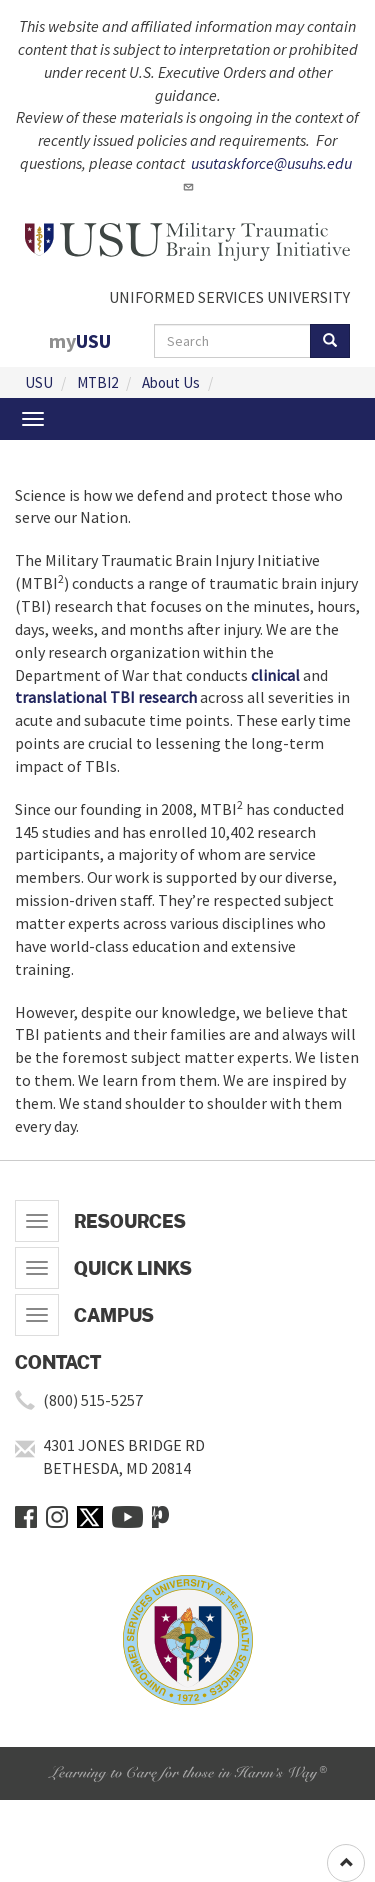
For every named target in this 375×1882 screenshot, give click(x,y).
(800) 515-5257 (93, 1400)
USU (39, 382)
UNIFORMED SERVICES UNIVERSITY (229, 297)
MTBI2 (97, 382)
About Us (171, 382)
